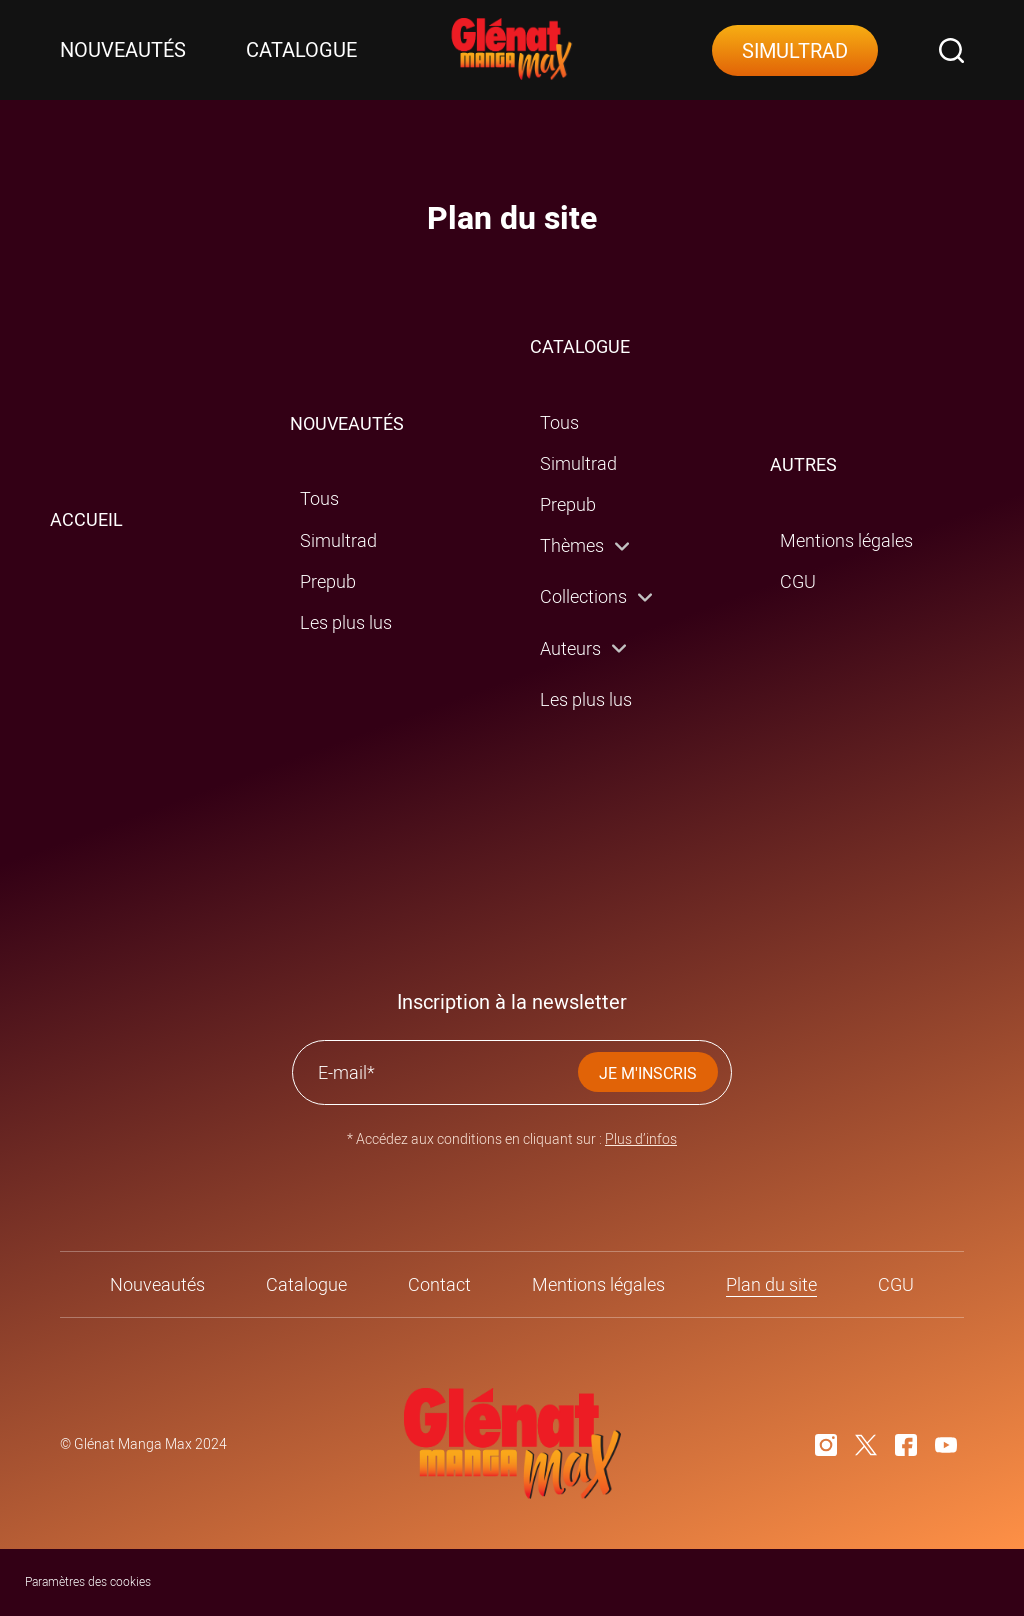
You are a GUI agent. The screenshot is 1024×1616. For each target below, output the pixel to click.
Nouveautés (123, 50)
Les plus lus (346, 622)
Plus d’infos (641, 1138)
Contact (439, 1284)
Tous (319, 498)
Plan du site (771, 1284)
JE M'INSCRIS (648, 1073)
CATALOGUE (580, 346)
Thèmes (572, 545)
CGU (798, 581)
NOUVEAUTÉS (347, 423)
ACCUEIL (86, 519)
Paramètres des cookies (88, 1581)
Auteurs (570, 648)
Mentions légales (846, 540)
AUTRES (803, 464)
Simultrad (795, 51)
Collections (583, 596)
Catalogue (301, 50)
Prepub (328, 581)
